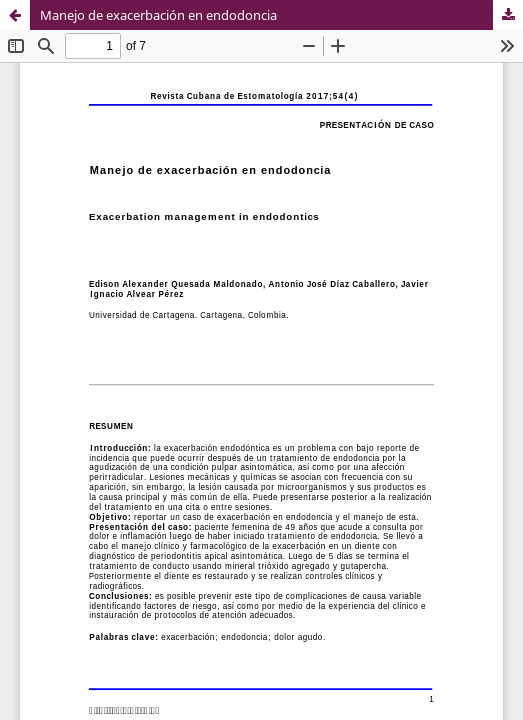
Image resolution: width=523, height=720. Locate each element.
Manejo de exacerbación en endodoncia (158, 15)
